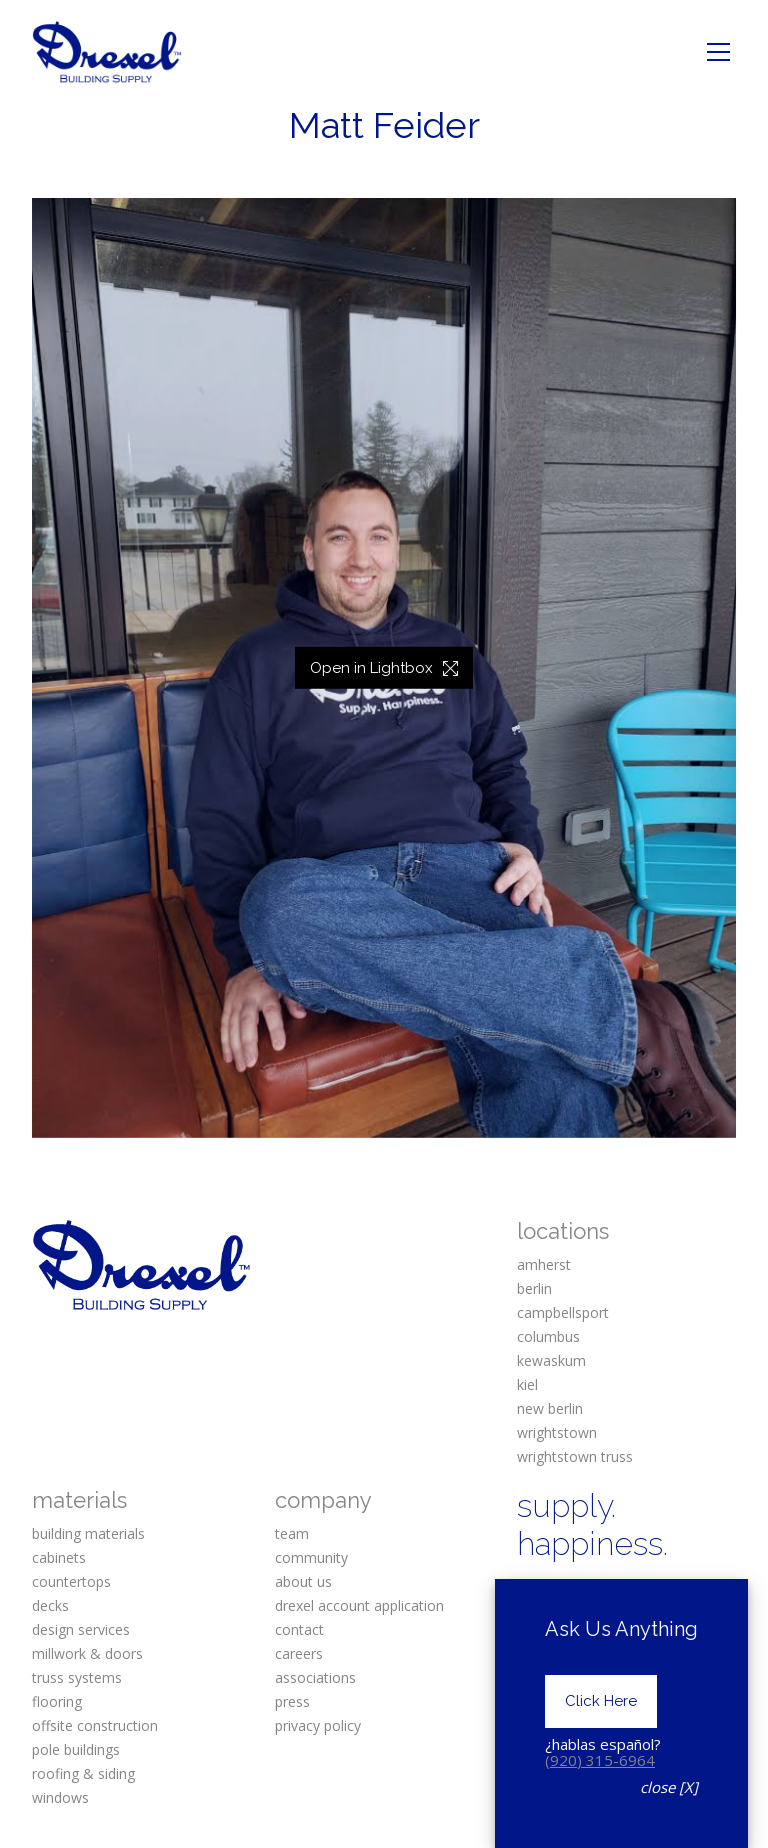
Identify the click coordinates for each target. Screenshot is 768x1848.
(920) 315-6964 (600, 1787)
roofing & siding (83, 1773)
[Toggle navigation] (718, 52)
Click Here (601, 1729)
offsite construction (95, 1725)
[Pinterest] (690, 1597)
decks (50, 1605)
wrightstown (557, 1432)
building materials (88, 1533)
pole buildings (76, 1749)
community (311, 1557)
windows (60, 1797)
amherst (544, 1264)
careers (299, 1653)
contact (299, 1629)
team (292, 1533)
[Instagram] (612, 1597)
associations (315, 1677)
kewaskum (551, 1360)
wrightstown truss (575, 1456)
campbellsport (563, 1312)
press (292, 1701)
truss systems (77, 1677)
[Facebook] (534, 1597)
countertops (71, 1581)
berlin (534, 1288)
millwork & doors (87, 1653)
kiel (527, 1384)
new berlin (550, 1408)
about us (303, 1581)
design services (81, 1629)
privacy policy (318, 1725)
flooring (57, 1701)
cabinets (59, 1557)
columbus (548, 1336)
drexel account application (359, 1605)
